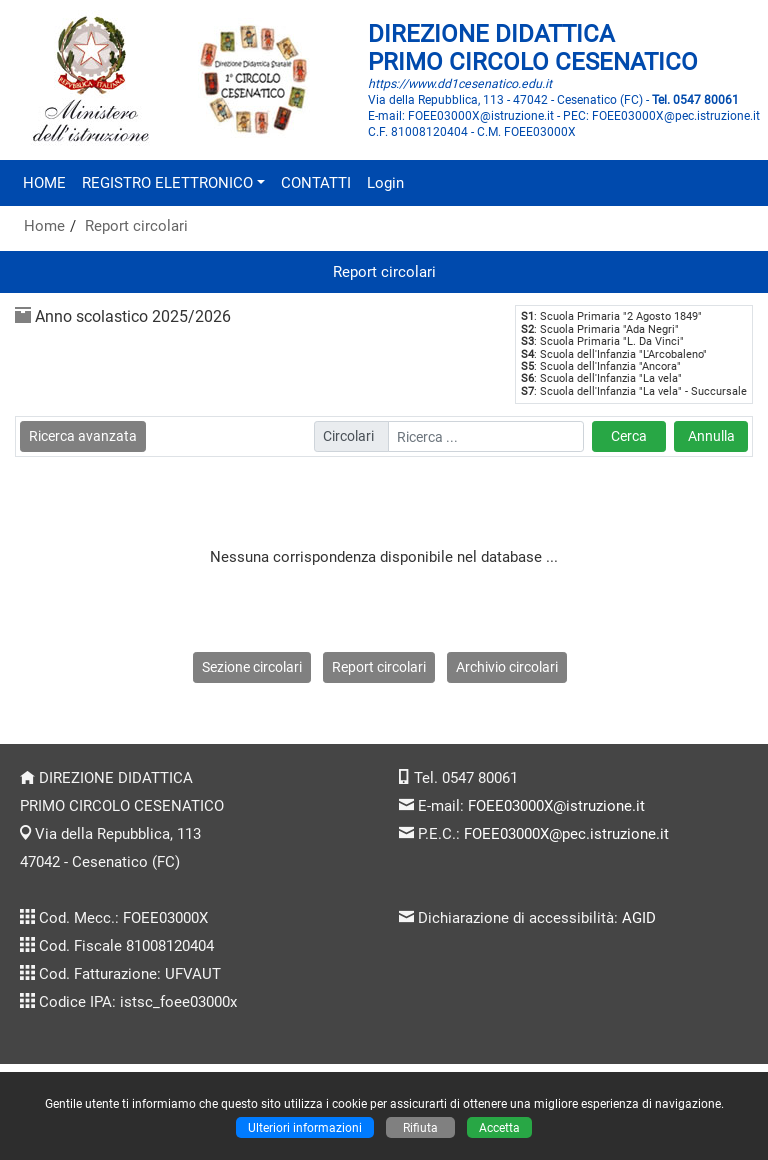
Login (385, 183)
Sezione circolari (252, 667)
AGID (639, 918)
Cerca (629, 436)
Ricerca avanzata (83, 436)
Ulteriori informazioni (305, 1127)
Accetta (499, 1127)
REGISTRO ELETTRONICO (167, 183)
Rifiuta (420, 1127)
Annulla (711, 436)
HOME (44, 183)
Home (44, 226)
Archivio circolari (507, 667)
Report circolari (136, 226)
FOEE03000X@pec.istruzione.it (566, 834)
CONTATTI (316, 183)
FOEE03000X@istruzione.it (556, 806)
